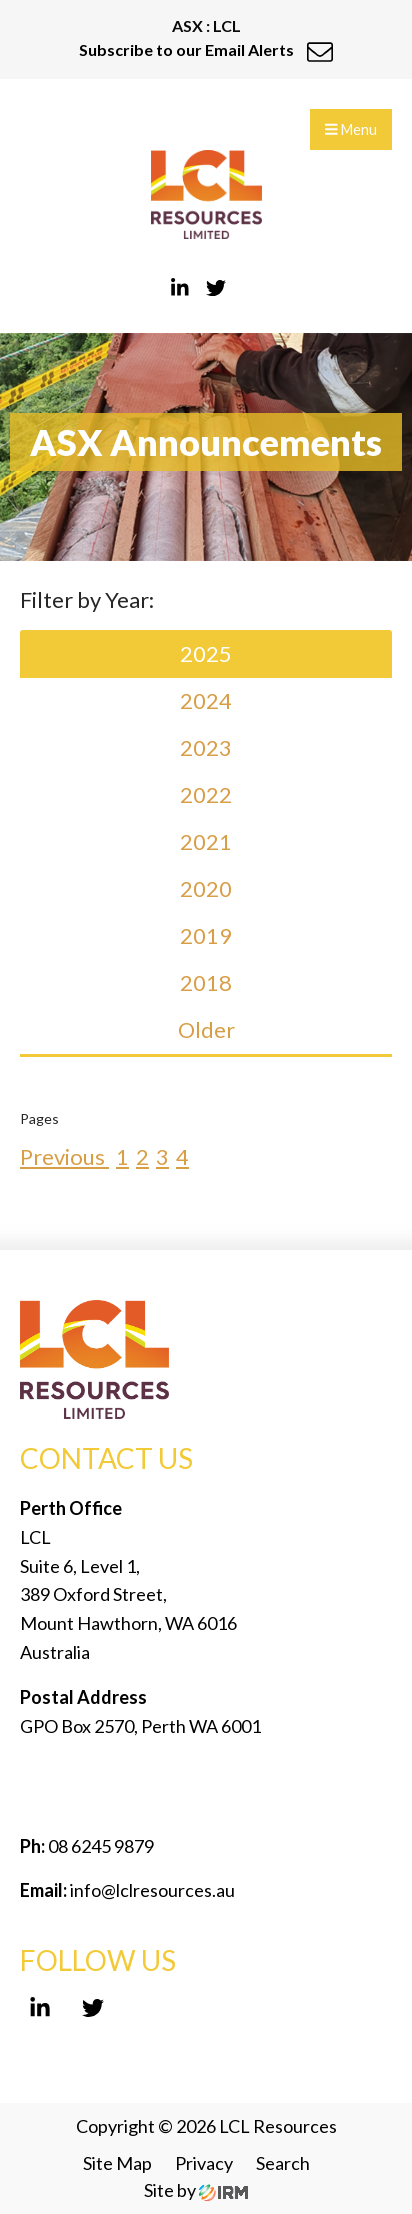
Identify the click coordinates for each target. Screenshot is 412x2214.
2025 (206, 653)
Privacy (204, 2163)
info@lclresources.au (152, 1890)
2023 (206, 747)
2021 (206, 841)
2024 (206, 700)
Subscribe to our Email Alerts (206, 49)
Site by (196, 2190)
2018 (206, 982)
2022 (206, 794)
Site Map (117, 2163)
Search (283, 2163)
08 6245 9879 (99, 1846)
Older (206, 1029)
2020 (206, 888)
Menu (351, 129)
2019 (206, 935)
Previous (64, 1156)
